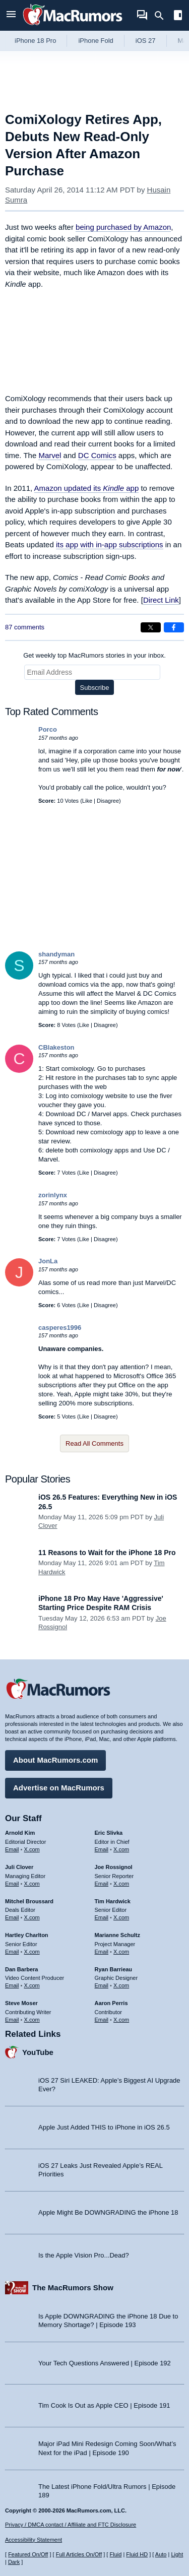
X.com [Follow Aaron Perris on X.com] (121, 2020)
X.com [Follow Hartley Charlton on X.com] (32, 1952)
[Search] (162, 15)
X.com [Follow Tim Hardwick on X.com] (121, 1917)
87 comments (24, 627)
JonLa (47, 1261)
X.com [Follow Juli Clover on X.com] (32, 1884)
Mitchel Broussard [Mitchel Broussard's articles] (29, 1901)
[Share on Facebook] (174, 627)
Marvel (49, 455)
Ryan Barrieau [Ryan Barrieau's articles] (114, 1969)
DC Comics (97, 455)
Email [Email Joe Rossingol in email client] (102, 1884)
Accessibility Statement (33, 2540)
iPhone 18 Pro (35, 40)
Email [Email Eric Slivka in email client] (102, 1849)
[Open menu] (11, 15)
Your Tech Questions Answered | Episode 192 (104, 2363)
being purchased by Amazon (123, 227)
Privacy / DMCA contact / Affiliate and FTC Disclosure (70, 2525)
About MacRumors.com (55, 1760)
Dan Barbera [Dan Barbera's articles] (21, 1969)
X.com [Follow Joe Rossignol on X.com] (121, 1884)
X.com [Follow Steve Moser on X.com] (32, 2020)
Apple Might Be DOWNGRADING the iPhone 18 (108, 2212)
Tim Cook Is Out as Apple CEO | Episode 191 (104, 2405)
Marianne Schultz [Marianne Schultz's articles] (117, 1935)
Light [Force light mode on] (177, 2554)
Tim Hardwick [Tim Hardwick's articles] (113, 1901)
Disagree (108, 801)
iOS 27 (146, 40)
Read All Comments (94, 1443)
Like (87, 801)
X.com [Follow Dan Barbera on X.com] (32, 1985)
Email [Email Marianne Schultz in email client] (102, 1952)
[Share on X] (151, 627)
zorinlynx (52, 1195)
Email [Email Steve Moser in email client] (12, 2020)
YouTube (37, 2052)
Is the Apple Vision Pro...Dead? (83, 2255)
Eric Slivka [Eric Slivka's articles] (109, 1833)
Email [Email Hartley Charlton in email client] (12, 1952)
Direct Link (161, 600)
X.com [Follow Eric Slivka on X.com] (121, 1849)
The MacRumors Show (72, 2287)
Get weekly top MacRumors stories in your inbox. (94, 655)
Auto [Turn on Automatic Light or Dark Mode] (161, 2554)
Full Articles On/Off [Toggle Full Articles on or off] (79, 2554)
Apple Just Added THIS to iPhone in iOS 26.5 (104, 2127)
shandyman (56, 954)
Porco (47, 729)
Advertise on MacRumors (58, 1787)
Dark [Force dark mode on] (14, 2562)
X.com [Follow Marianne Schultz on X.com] (121, 1952)
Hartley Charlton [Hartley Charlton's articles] (26, 1935)
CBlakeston (56, 1047)
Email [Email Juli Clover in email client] (12, 1884)
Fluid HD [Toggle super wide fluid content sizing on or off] (137, 2554)
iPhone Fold (95, 40)
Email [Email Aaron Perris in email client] (102, 2020)
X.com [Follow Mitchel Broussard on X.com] (32, 1917)
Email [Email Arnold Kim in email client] (12, 1849)
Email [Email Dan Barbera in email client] (12, 1985)
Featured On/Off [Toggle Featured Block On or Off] (28, 2554)
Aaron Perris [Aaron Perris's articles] (111, 2003)
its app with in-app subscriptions (109, 544)
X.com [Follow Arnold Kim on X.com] (32, 1849)
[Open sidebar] (178, 16)
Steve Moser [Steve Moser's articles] (21, 2003)
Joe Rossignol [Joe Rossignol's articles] (114, 1867)
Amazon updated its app (86, 488)
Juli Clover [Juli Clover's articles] (19, 1867)
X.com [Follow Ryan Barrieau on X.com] (121, 1985)
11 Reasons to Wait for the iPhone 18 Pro (107, 1553)
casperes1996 (59, 1327)
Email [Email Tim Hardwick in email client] (102, 1917)
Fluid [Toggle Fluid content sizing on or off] (115, 2554)
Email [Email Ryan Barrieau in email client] (102, 1985)
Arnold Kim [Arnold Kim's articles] (20, 1833)
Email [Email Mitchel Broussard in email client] (12, 1917)
